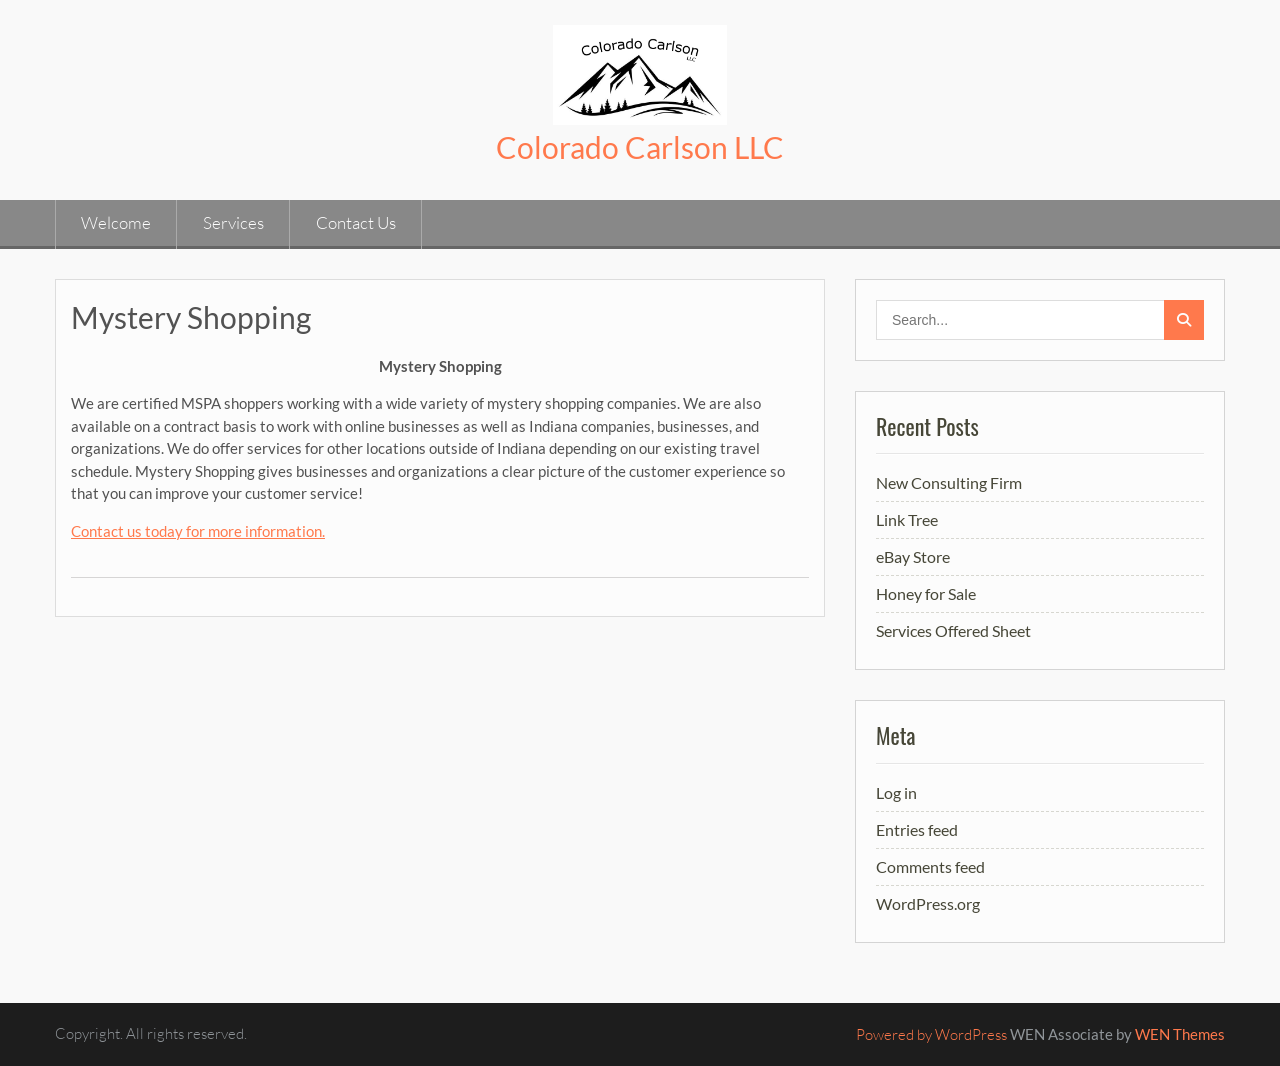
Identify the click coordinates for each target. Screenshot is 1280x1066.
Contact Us (356, 222)
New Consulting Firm (949, 482)
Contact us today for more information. (198, 531)
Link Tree (907, 519)
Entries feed (917, 829)
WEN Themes (1180, 1034)
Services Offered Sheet (953, 630)
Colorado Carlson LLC (640, 147)
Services (233, 222)
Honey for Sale (926, 593)
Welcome (116, 222)
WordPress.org (928, 903)
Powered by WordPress (931, 1034)
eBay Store (913, 556)
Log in (896, 792)
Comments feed (930, 866)
